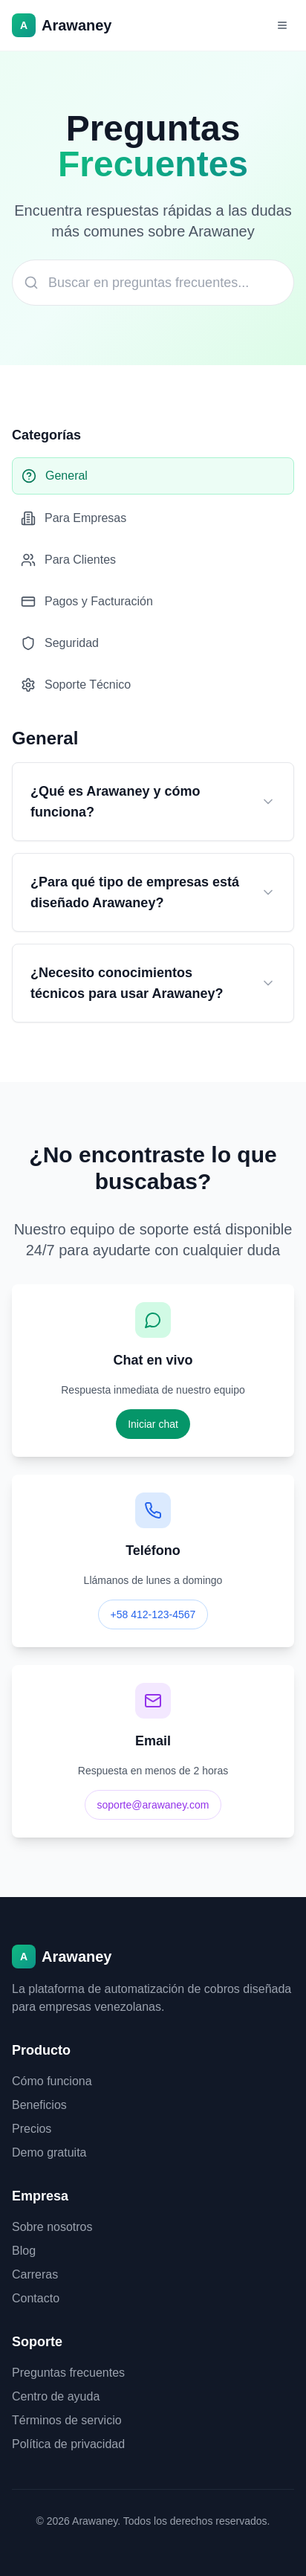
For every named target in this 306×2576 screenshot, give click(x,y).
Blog (24, 2250)
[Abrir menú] (282, 25)
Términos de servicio (67, 2420)
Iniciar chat (153, 1424)
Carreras (35, 2274)
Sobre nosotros (52, 2227)
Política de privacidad (68, 2444)
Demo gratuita (49, 2152)
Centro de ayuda (56, 2396)
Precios (31, 2128)
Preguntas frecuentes (68, 2372)
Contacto (35, 2298)
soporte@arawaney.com (153, 1805)
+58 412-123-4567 (153, 1614)
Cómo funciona (52, 2081)
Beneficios (39, 2105)
